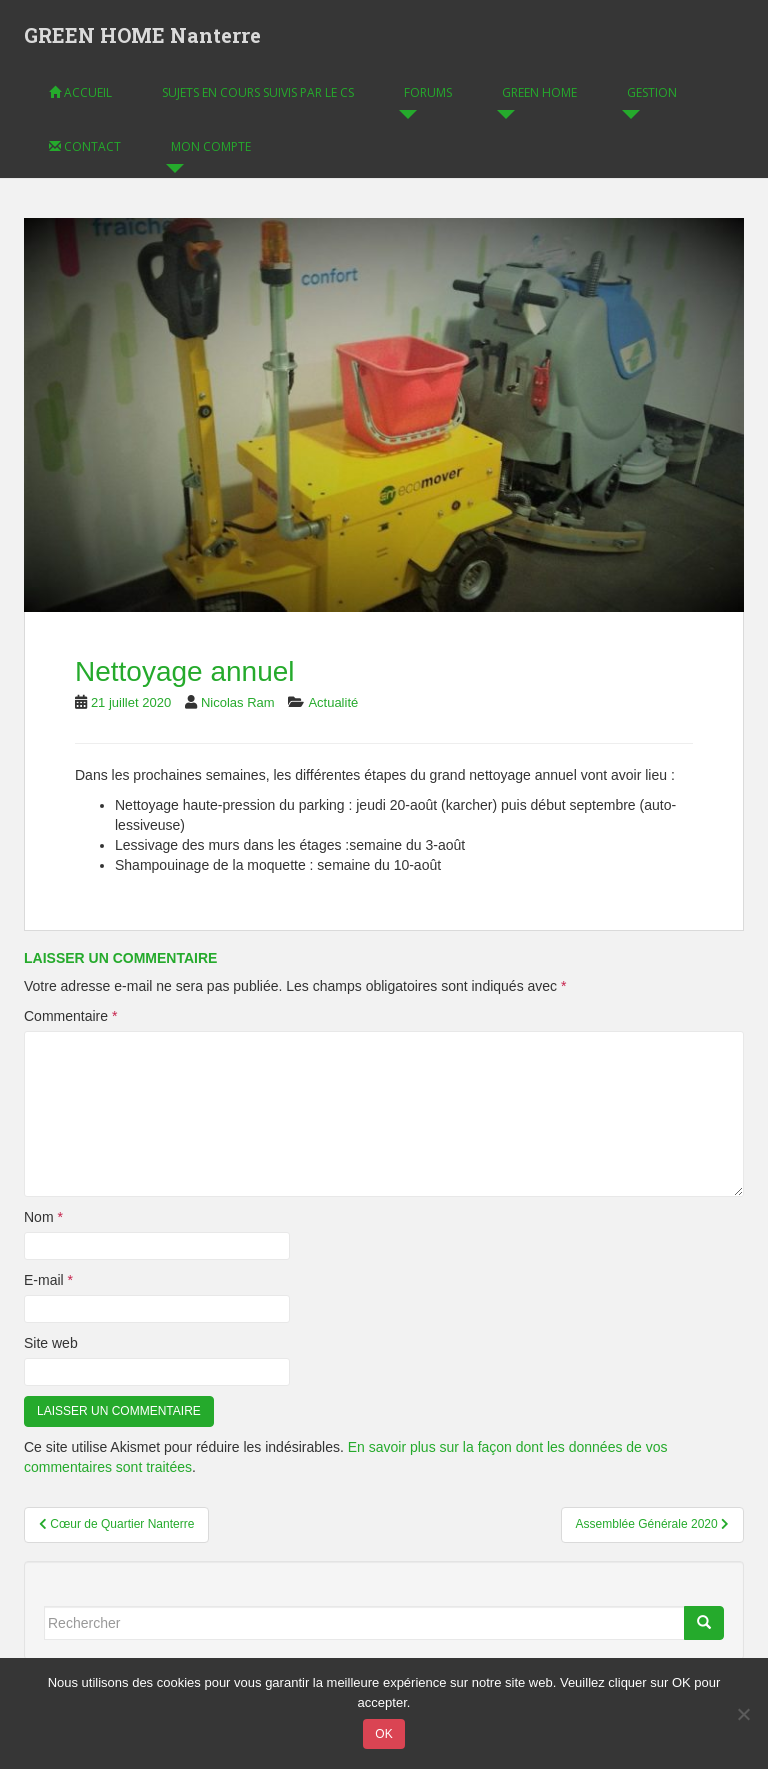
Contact (85, 146)
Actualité (333, 702)
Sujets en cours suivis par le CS (258, 92)
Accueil (80, 92)
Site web (51, 1343)
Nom (43, 1217)
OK (383, 1734)
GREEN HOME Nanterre (142, 35)
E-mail (48, 1280)
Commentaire (70, 1016)
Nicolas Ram (238, 702)
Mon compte (211, 146)
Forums (428, 92)
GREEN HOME (539, 92)
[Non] (743, 1714)
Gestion (652, 92)
